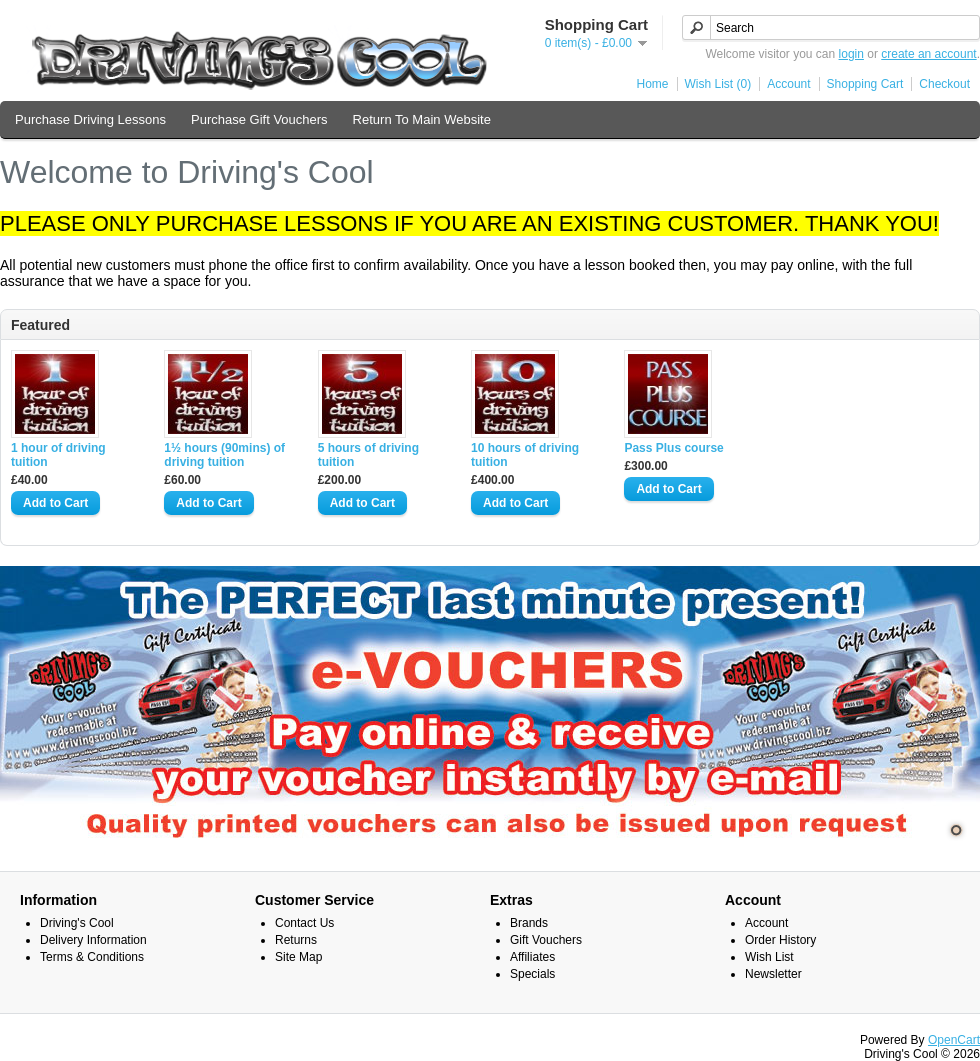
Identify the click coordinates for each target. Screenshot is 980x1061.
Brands (529, 923)
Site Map (298, 957)
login (851, 54)
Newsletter (773, 974)
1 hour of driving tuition (58, 455)
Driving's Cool (77, 923)
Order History (780, 940)
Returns (296, 940)
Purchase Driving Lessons (90, 119)
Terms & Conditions (92, 957)
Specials (532, 974)
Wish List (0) (718, 84)
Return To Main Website (422, 119)
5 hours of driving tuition (368, 455)
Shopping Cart (865, 84)
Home (653, 84)
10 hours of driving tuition (525, 455)
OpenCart (954, 1040)
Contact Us (304, 923)
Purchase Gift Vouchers (259, 119)
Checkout (944, 84)
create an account (928, 54)
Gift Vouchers (546, 940)
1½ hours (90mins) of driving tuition (224, 455)
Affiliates (532, 957)
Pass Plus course (673, 448)
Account (788, 84)
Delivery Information (93, 940)
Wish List (769, 957)
